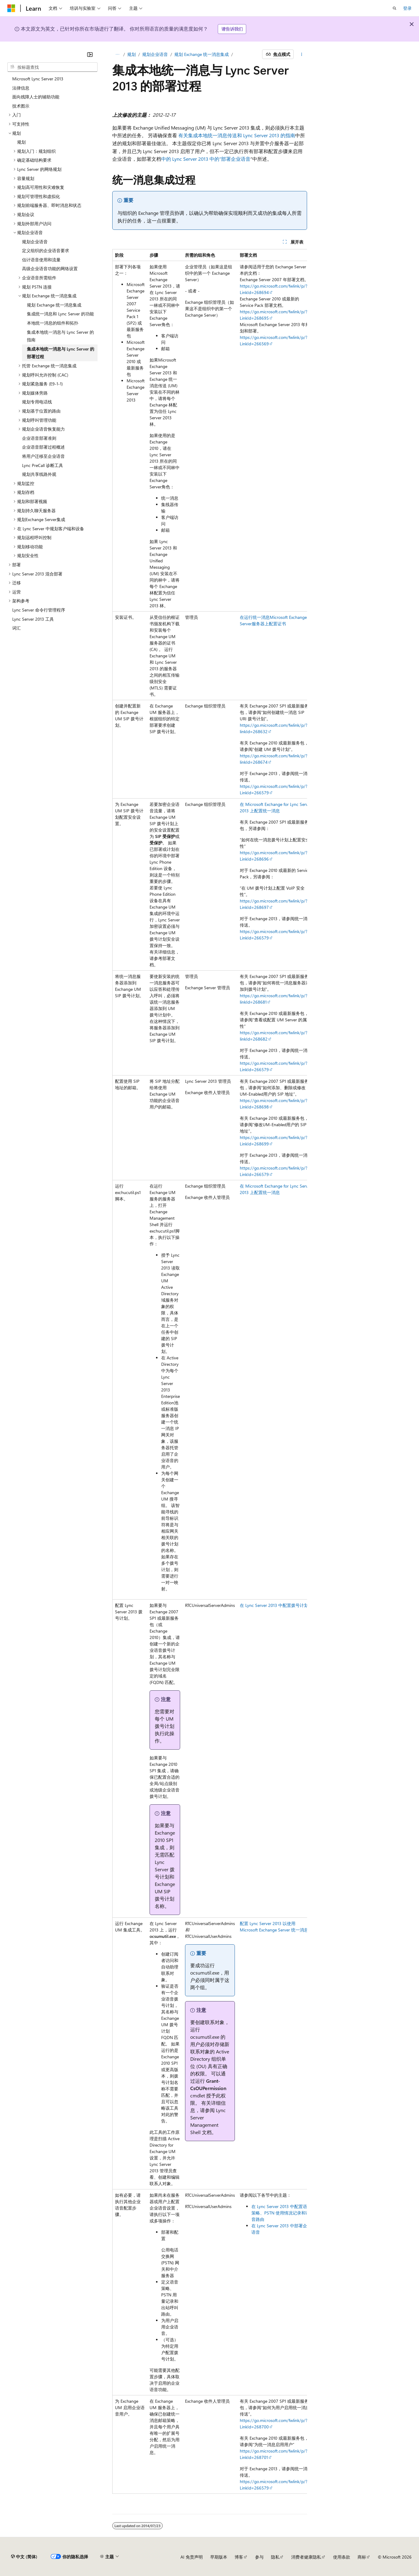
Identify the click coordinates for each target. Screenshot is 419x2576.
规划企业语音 (155, 54)
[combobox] (52, 67)
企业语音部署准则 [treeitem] (39, 438)
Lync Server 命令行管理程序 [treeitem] (38, 610)
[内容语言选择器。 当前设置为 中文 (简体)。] (24, 2557)
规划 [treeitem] (21, 142)
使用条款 (341, 2557)
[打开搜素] (394, 8)
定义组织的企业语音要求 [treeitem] (45, 250)
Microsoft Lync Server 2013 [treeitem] (37, 79)
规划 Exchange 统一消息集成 (201, 54)
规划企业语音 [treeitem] (35, 241)
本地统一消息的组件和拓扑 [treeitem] (52, 323)
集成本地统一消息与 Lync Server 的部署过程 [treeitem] (60, 353)
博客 (239, 2557)
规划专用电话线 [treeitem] (37, 402)
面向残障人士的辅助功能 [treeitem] (35, 97)
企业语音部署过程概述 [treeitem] (43, 447)
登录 (407, 8)
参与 (259, 2557)
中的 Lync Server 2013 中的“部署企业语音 (205, 159)
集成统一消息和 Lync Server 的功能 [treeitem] (60, 314)
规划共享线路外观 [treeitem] (39, 474)
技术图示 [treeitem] (20, 106)
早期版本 (218, 2557)
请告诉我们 (232, 29)
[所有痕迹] (117, 54)
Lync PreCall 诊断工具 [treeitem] (42, 465)
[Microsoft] (11, 8)
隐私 (275, 2557)
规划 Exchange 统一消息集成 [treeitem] (54, 305)
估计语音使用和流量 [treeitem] (41, 260)
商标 (362, 2557)
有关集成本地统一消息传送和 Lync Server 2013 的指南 (236, 135)
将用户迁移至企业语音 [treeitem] (43, 456)
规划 (131, 54)
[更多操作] (301, 54)
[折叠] (90, 54)
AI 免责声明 (191, 2557)
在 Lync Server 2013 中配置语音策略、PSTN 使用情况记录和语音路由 (281, 2212)
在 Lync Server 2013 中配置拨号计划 (274, 1605)
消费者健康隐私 (306, 2557)
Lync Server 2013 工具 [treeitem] (33, 619)
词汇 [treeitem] (16, 628)
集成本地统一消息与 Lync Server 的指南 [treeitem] (60, 336)
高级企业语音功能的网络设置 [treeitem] (50, 268)
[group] (209, 1371)
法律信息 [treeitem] (20, 88)
